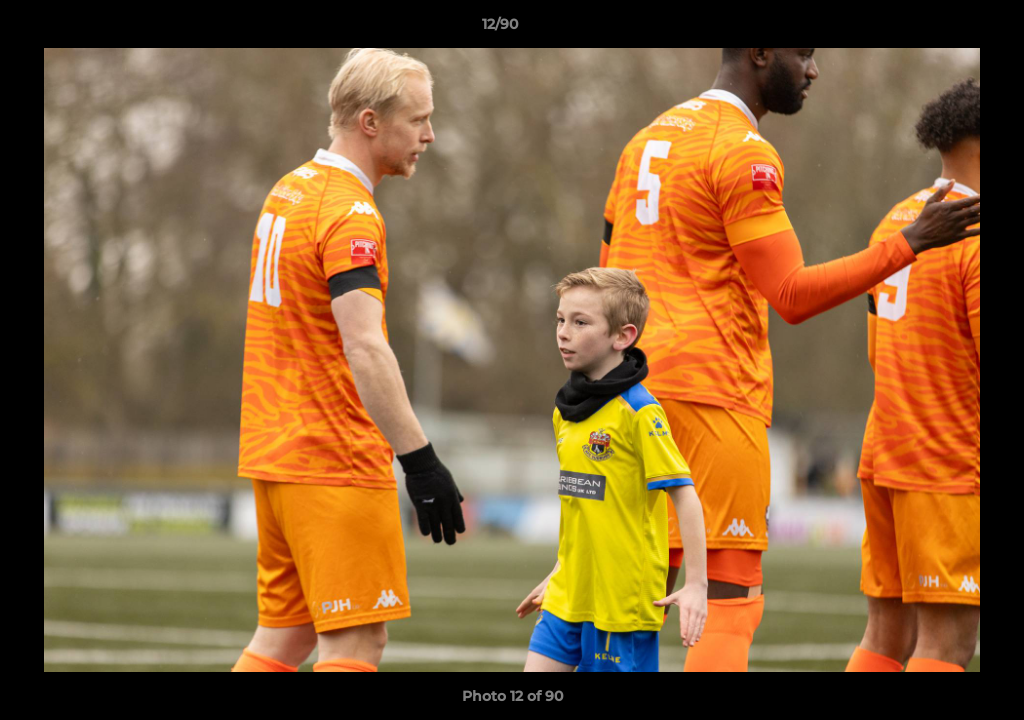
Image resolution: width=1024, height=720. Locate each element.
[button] (940, 29)
